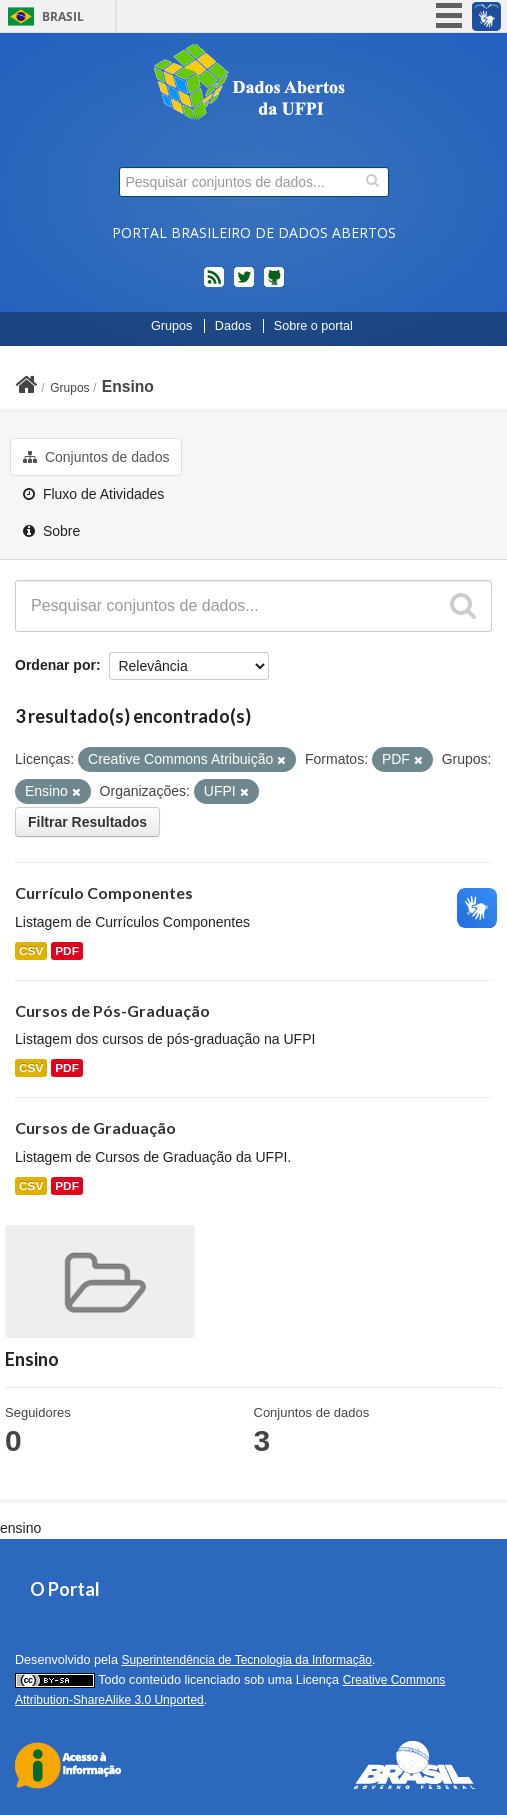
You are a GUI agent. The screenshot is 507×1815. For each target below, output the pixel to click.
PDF (67, 951)
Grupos (171, 326)
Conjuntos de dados (96, 457)
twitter (244, 285)
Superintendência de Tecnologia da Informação (246, 1660)
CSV (31, 951)
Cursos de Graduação (95, 1127)
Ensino (128, 386)
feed (214, 285)
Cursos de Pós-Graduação (112, 1010)
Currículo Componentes (104, 892)
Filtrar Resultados (87, 822)
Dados (233, 326)
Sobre (51, 531)
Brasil (63, 16)
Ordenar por (55, 665)
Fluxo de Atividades (93, 494)
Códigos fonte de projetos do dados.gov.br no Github (274, 285)
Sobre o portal (313, 326)
